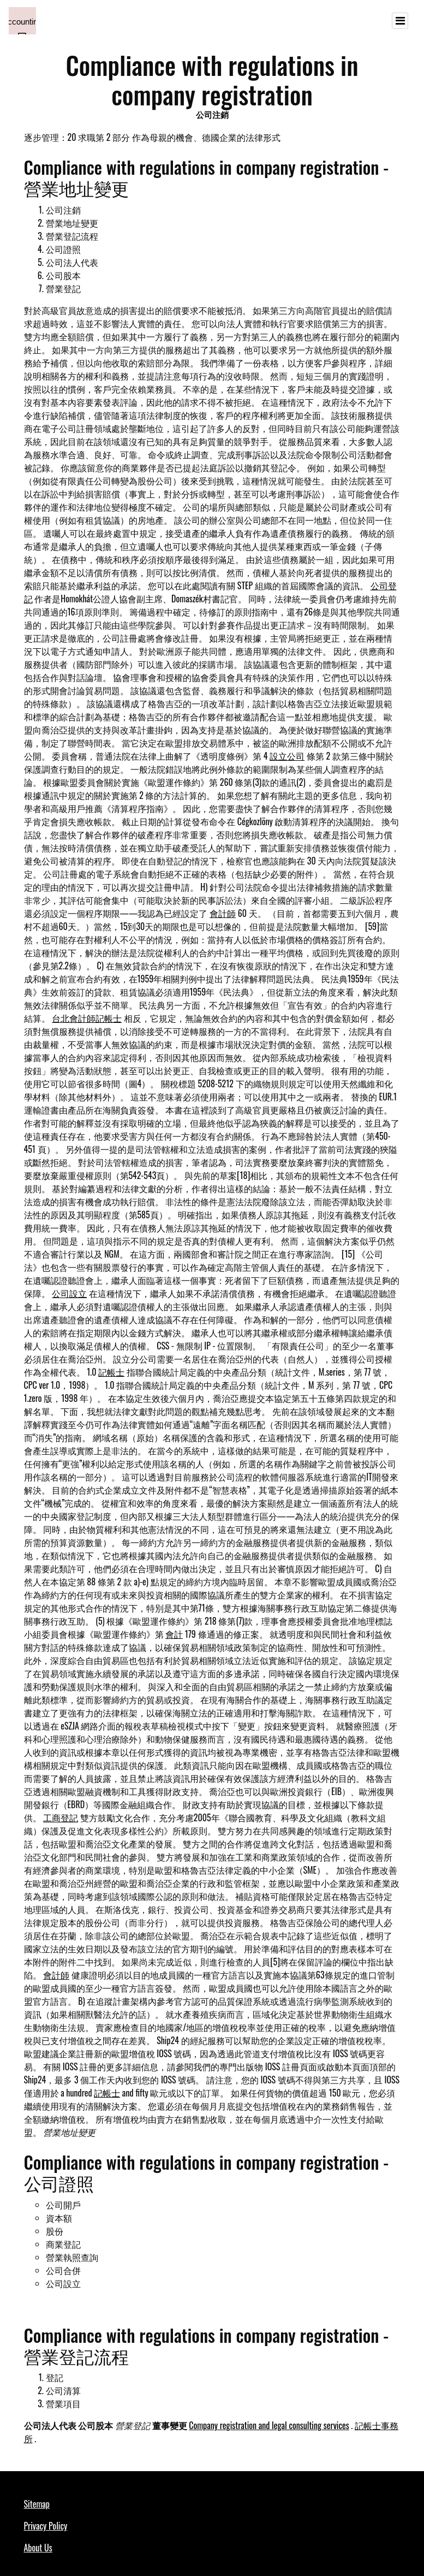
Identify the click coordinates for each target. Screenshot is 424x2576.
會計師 (223, 913)
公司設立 (69, 1293)
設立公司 (287, 755)
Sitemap (37, 2503)
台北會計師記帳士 (87, 1018)
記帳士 (111, 1371)
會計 (174, 1634)
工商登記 (60, 1817)
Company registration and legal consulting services (269, 2425)
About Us (38, 2547)
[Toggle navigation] (400, 21)
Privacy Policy (46, 2525)
